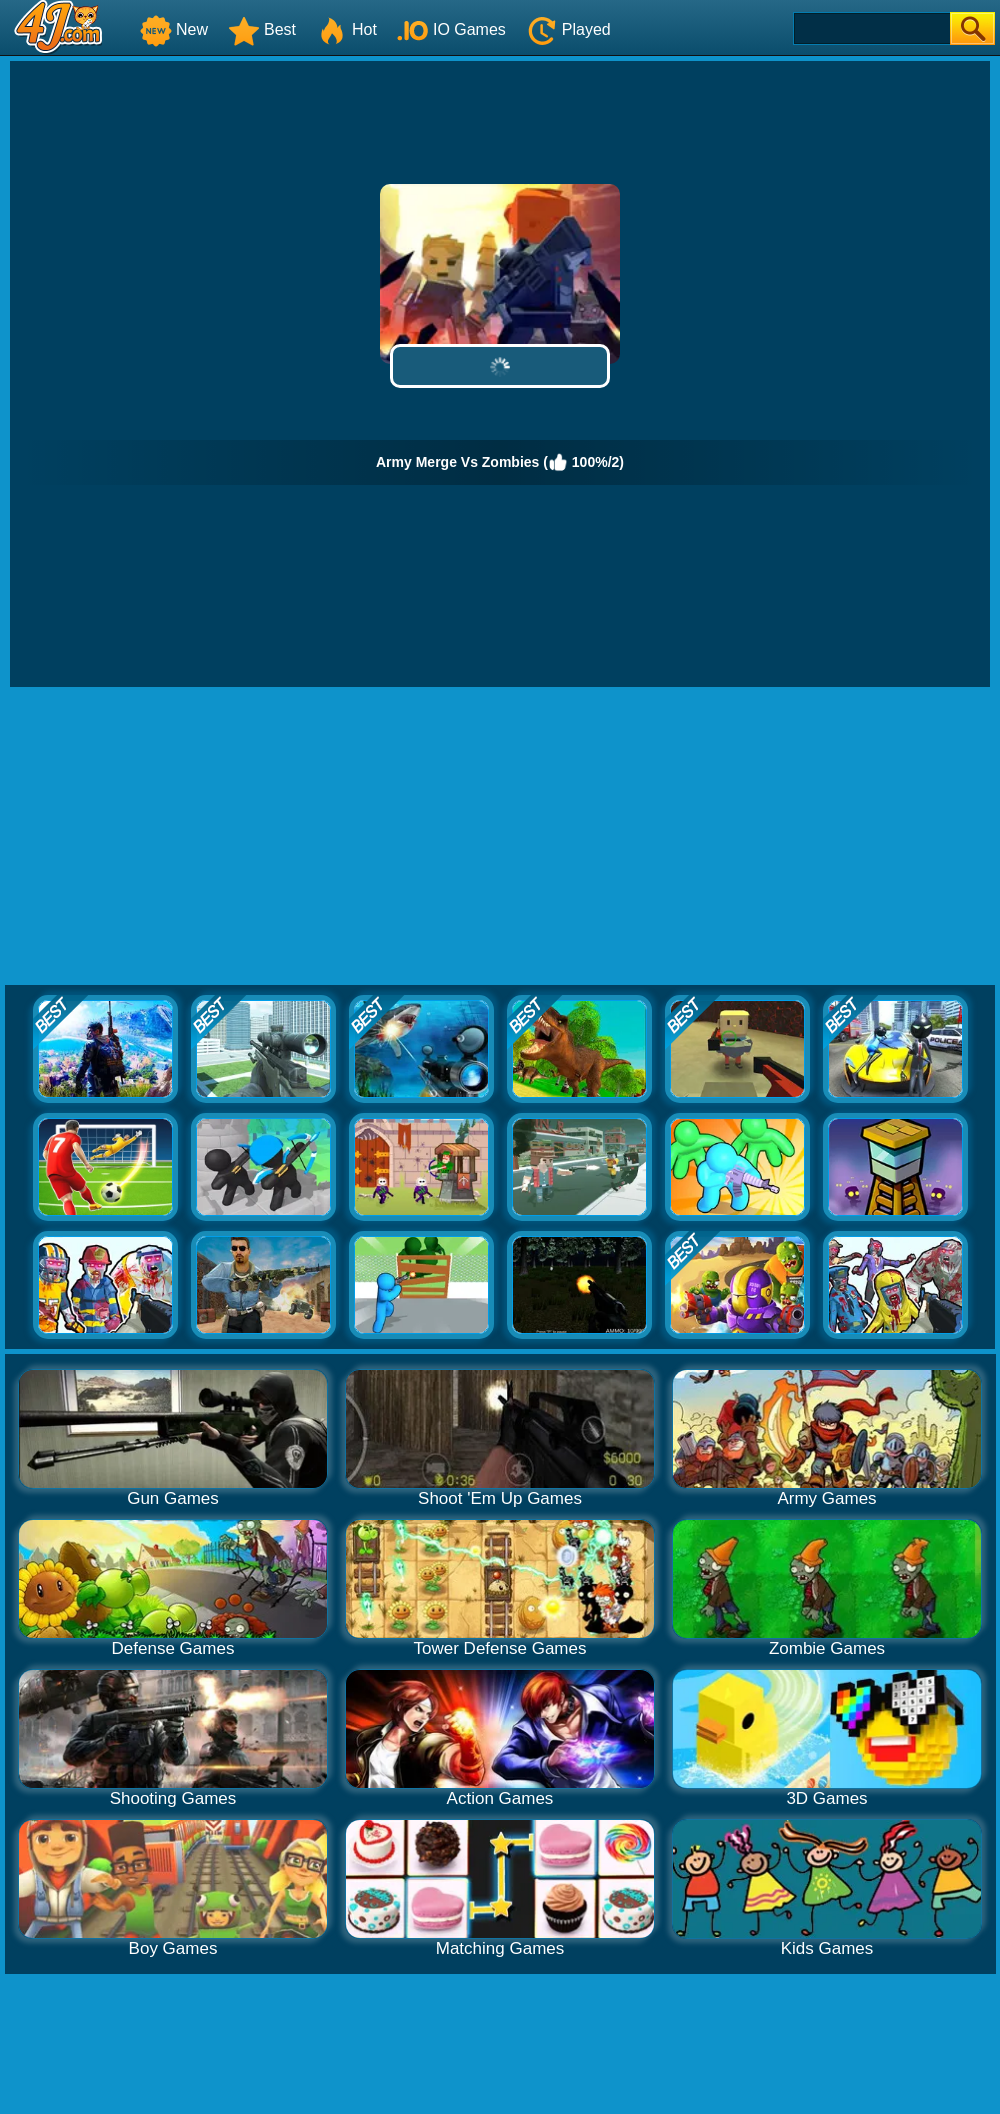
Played (568, 29)
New (174, 29)
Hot (346, 29)
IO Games (451, 29)
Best (262, 29)
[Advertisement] (500, 837)
